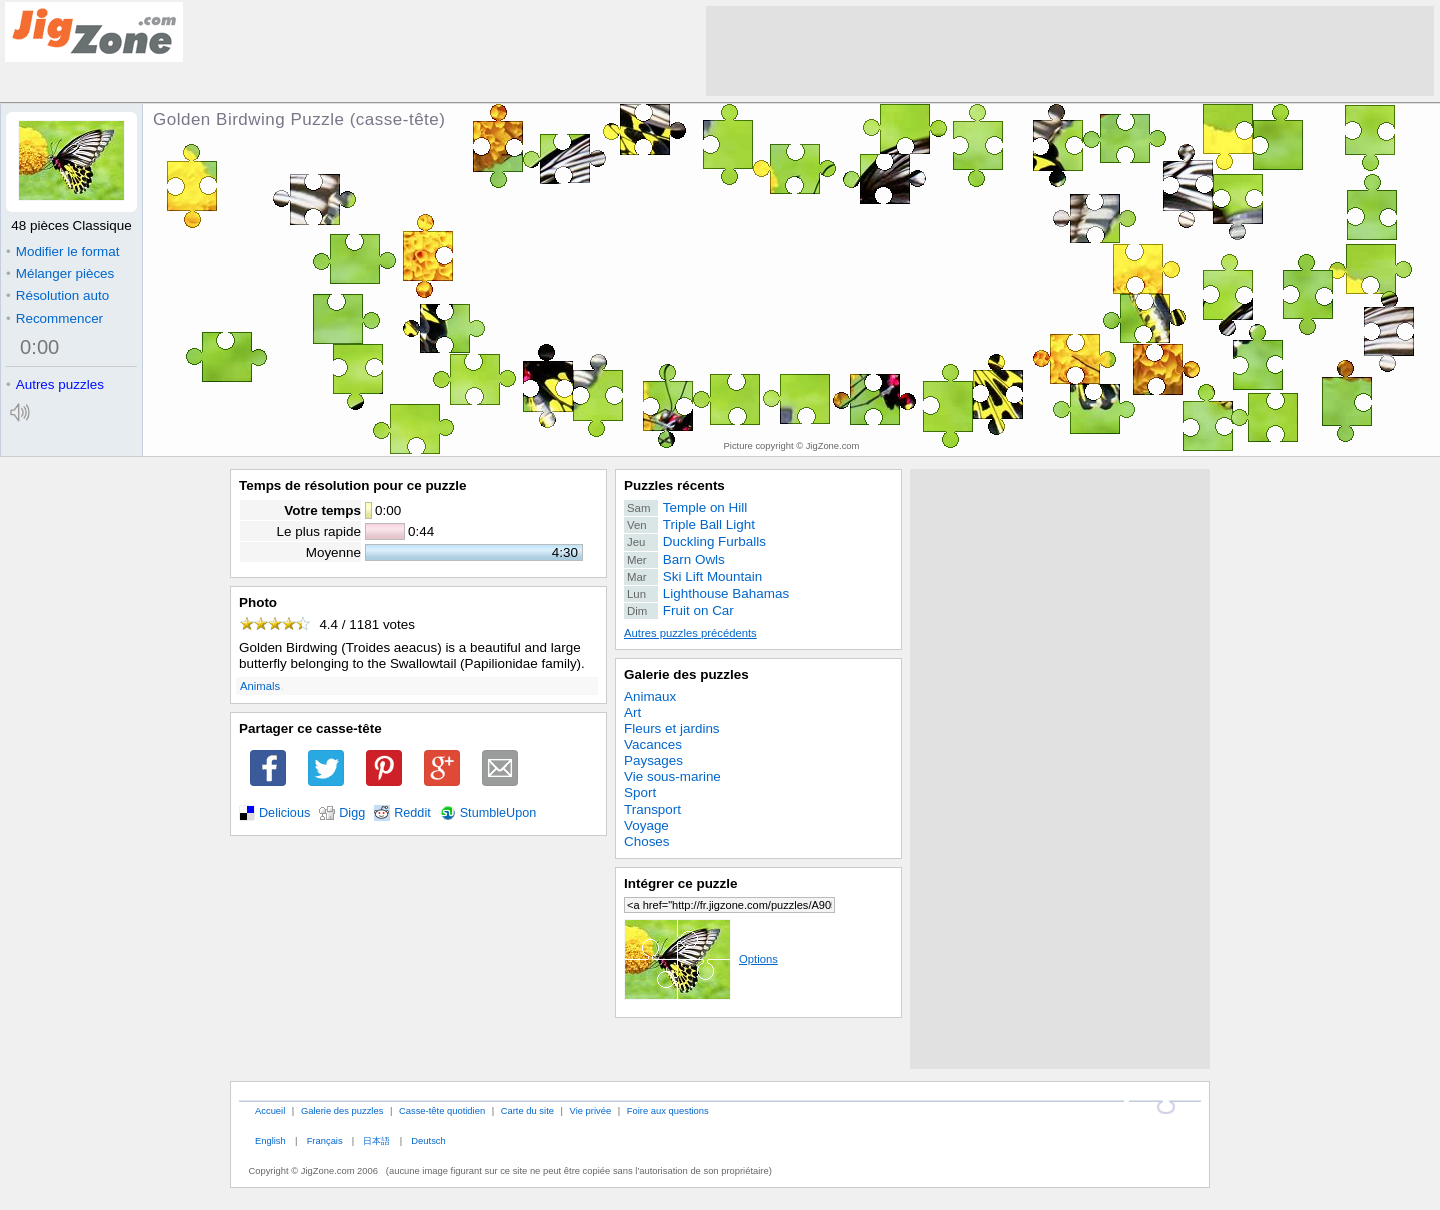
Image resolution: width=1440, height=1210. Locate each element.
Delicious (284, 813)
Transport (652, 809)
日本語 (376, 1140)
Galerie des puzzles (686, 674)
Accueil (270, 1110)
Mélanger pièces (60, 273)
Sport (640, 792)
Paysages (653, 760)
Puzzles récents (674, 485)
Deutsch (428, 1140)
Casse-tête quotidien (442, 1110)
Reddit (412, 813)
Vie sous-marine (672, 776)
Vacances (653, 744)
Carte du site (527, 1110)
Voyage (646, 825)
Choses (647, 841)
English (270, 1140)
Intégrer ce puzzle (681, 883)
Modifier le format (63, 251)
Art (632, 712)
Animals (260, 686)
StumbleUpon (498, 813)
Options (701, 959)
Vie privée (591, 1110)
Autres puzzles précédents (690, 633)
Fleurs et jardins (672, 728)
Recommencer (54, 318)
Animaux (650, 696)
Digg (352, 813)
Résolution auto (57, 295)
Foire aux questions (668, 1110)
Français (325, 1140)
